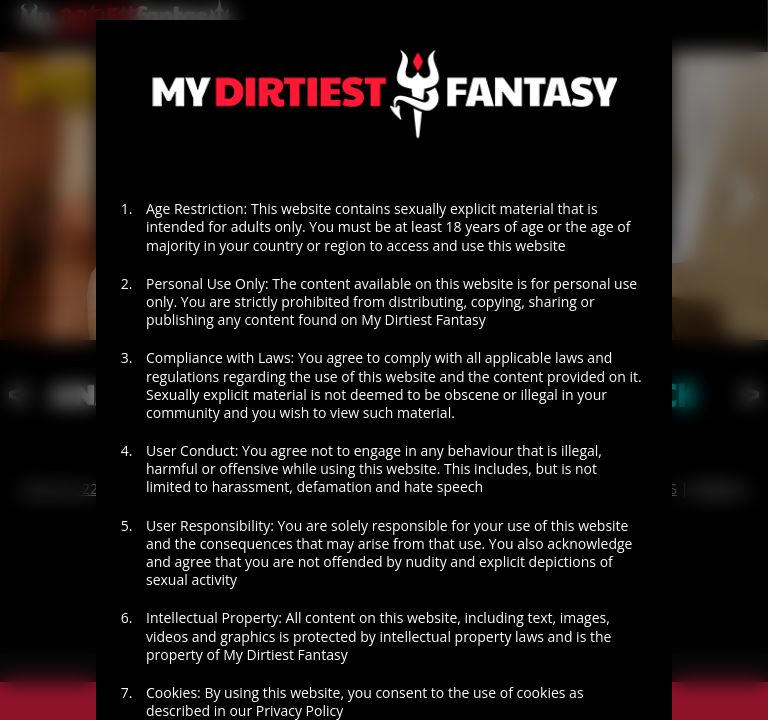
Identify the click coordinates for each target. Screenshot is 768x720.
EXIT (250, 647)
